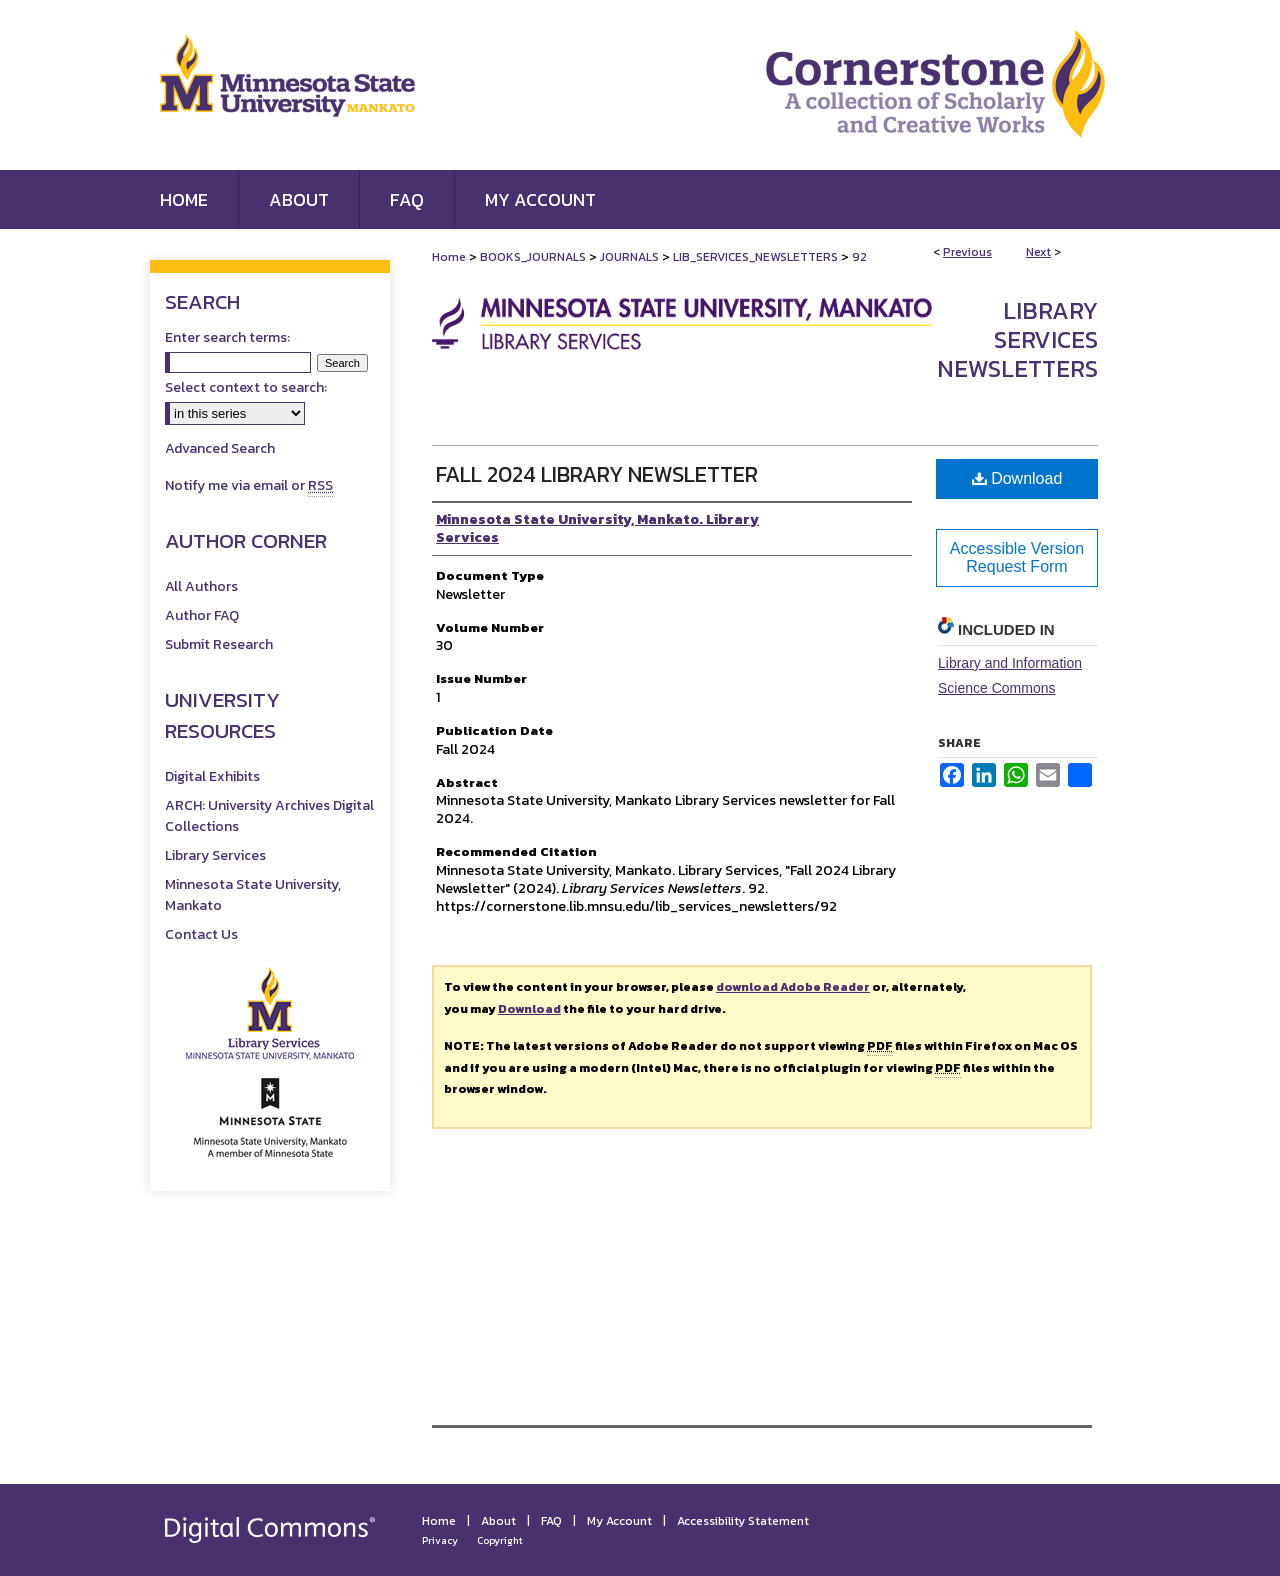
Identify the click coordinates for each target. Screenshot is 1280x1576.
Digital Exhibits (212, 776)
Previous (967, 252)
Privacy (440, 1540)
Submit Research (219, 644)
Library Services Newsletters (1017, 339)
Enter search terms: (227, 337)
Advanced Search (220, 448)
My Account (619, 1521)
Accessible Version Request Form (1017, 557)
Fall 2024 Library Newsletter (597, 474)
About (498, 1521)
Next (1038, 252)
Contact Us (201, 934)
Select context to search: (246, 387)
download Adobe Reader (793, 987)
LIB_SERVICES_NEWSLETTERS (755, 257)
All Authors (201, 586)
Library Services (215, 855)
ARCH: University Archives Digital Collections (269, 816)
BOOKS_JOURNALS (533, 257)
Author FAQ (202, 615)
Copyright (500, 1540)
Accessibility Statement (743, 1521)
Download (1017, 478)
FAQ (551, 1521)
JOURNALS (629, 257)
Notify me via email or (249, 485)
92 (859, 257)
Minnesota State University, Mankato (253, 895)
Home (449, 257)
